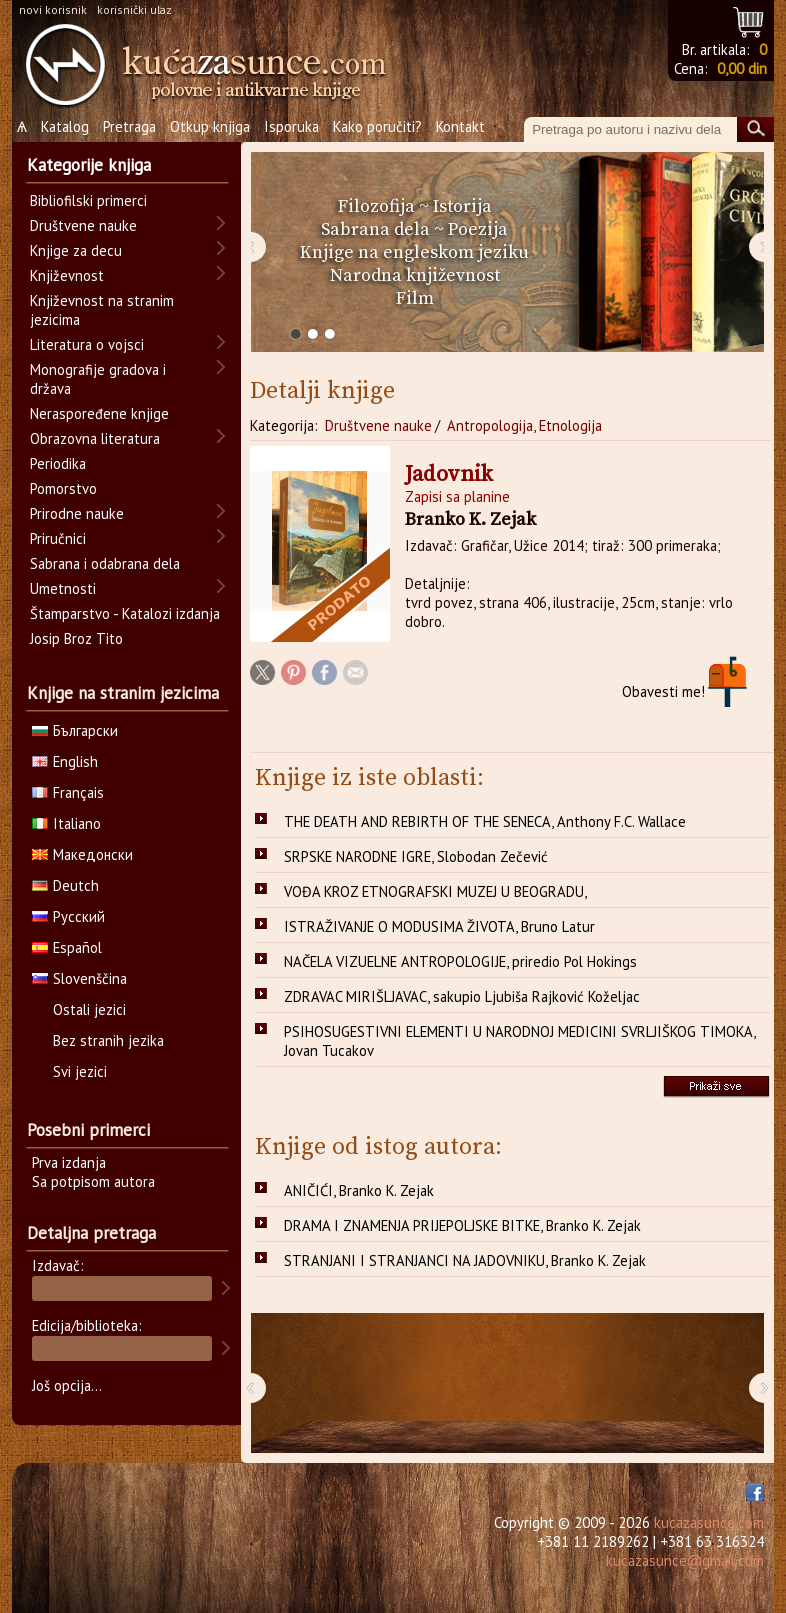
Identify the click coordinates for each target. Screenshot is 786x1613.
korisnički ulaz (134, 9)
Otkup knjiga (210, 126)
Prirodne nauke (77, 513)
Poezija (478, 229)
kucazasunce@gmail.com (685, 1560)
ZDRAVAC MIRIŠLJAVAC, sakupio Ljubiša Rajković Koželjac (462, 996)
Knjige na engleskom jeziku (414, 252)
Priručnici (58, 538)
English (65, 761)
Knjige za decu (76, 250)
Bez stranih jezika (108, 1040)
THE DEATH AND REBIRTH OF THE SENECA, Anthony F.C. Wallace (485, 821)
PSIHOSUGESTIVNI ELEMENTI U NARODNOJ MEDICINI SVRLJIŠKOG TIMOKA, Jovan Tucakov (520, 1041)
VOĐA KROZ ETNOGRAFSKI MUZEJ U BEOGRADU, (435, 891)
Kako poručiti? (377, 126)
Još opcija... (67, 1385)
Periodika (58, 463)
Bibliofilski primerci (88, 200)
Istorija (462, 206)
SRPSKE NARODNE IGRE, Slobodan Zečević (416, 856)
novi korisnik (53, 9)
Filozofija (376, 206)
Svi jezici (80, 1071)
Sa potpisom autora (93, 1181)
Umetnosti (63, 588)
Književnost (67, 275)
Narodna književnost (415, 275)
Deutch (65, 885)
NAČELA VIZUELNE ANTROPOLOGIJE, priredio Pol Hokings (460, 961)
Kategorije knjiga (89, 165)
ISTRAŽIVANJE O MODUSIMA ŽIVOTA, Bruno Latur (439, 926)
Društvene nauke (378, 425)
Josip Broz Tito (76, 638)
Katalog (65, 126)
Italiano (66, 823)
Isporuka (291, 126)
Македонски (82, 854)
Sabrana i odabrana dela (105, 563)
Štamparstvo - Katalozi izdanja (125, 613)
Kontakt (460, 126)
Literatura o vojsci (87, 344)
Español (67, 947)
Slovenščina (79, 978)
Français (68, 792)
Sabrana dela (375, 229)
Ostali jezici (89, 1009)
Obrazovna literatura (95, 438)
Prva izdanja (69, 1162)
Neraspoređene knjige (99, 413)
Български (75, 730)
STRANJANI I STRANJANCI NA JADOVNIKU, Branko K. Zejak (465, 1260)
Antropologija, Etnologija (524, 425)
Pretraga (129, 126)
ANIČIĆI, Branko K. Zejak (359, 1190)
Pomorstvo (63, 488)
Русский (68, 916)
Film (415, 298)
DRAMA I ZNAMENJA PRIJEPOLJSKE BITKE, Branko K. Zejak (462, 1225)
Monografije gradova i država (98, 379)
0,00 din (742, 68)
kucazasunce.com (709, 1522)
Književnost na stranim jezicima (102, 310)
